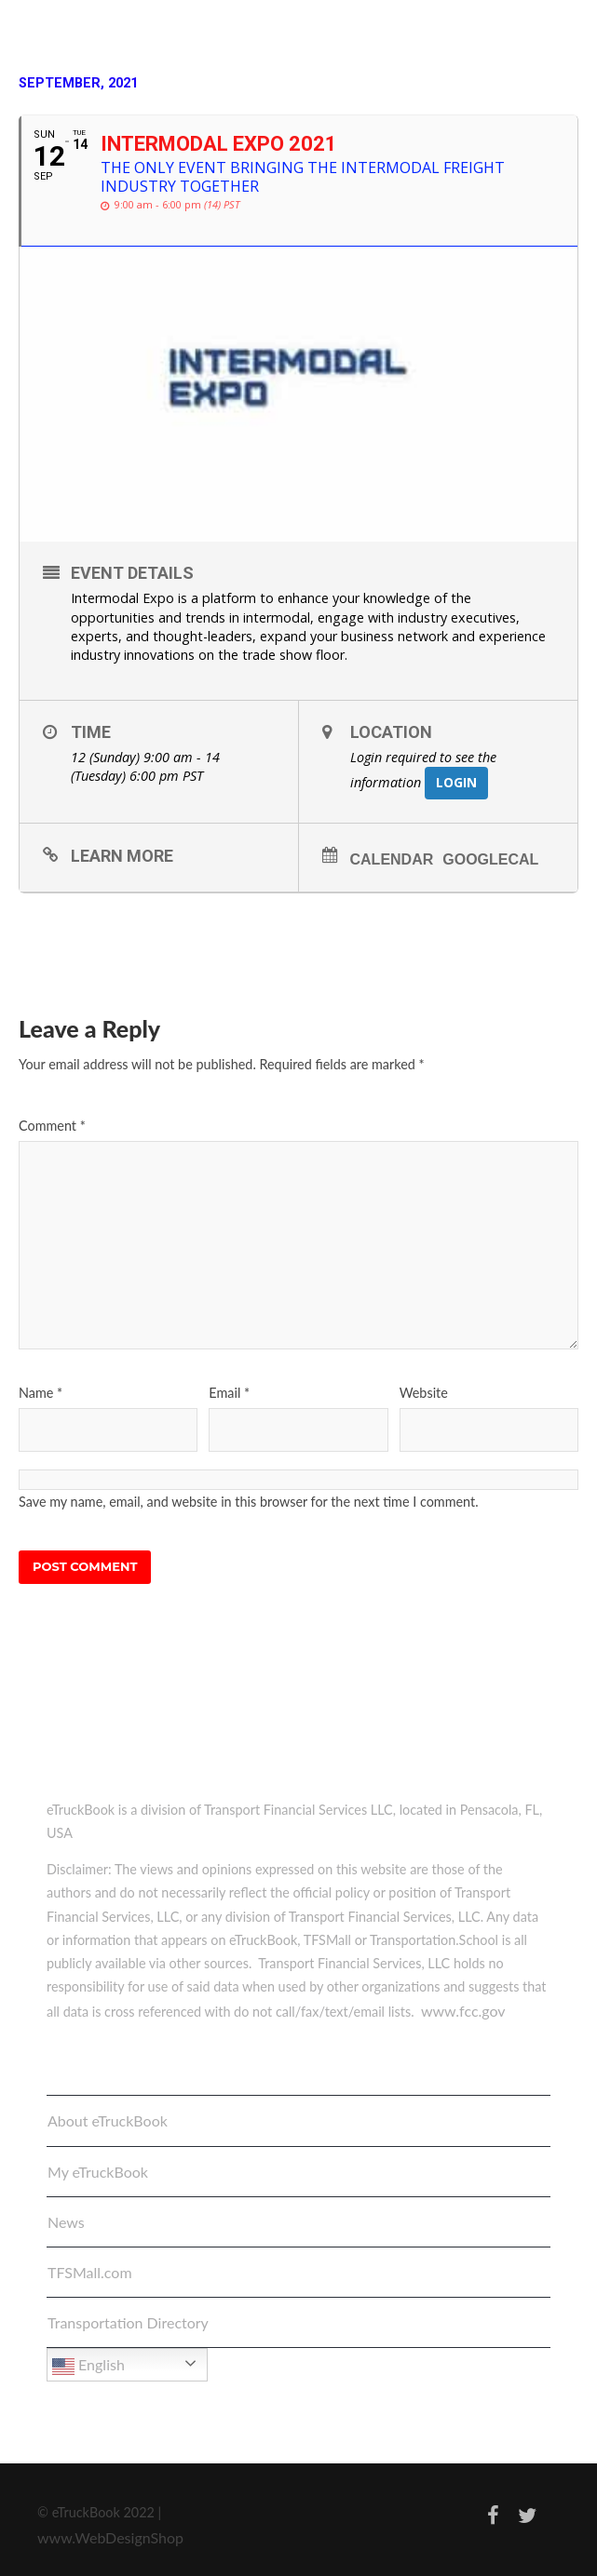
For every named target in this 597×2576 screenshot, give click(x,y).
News (66, 2222)
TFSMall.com (89, 2272)
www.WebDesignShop (110, 2537)
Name (40, 1393)
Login (456, 782)
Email (229, 1393)
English (88, 2366)
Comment (52, 1126)
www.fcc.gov (463, 2010)
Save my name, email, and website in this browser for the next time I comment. (249, 1501)
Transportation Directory (128, 2322)
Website (424, 1393)
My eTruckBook (97, 2171)
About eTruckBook (107, 2120)
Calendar (392, 859)
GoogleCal (490, 859)
